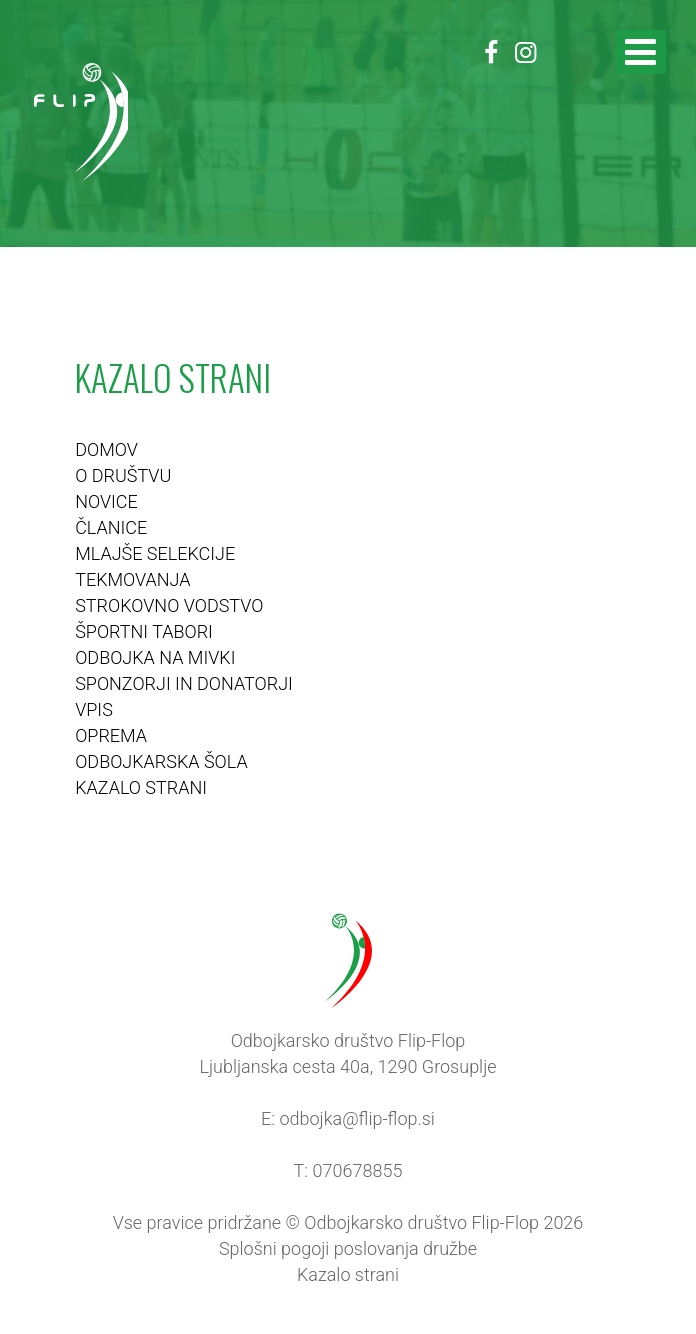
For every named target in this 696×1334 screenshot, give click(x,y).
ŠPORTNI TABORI (144, 631)
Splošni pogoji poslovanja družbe (348, 1248)
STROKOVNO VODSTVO (169, 605)
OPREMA (111, 735)
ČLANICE (111, 527)
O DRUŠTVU (123, 475)
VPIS (94, 709)
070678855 (358, 1170)
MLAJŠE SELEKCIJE (155, 553)
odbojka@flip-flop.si (356, 1118)
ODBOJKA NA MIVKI (155, 657)
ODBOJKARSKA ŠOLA (161, 761)
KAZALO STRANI (141, 787)
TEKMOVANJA (132, 579)
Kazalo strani (348, 1274)
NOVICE (106, 501)
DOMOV (106, 449)
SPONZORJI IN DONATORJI (184, 683)
